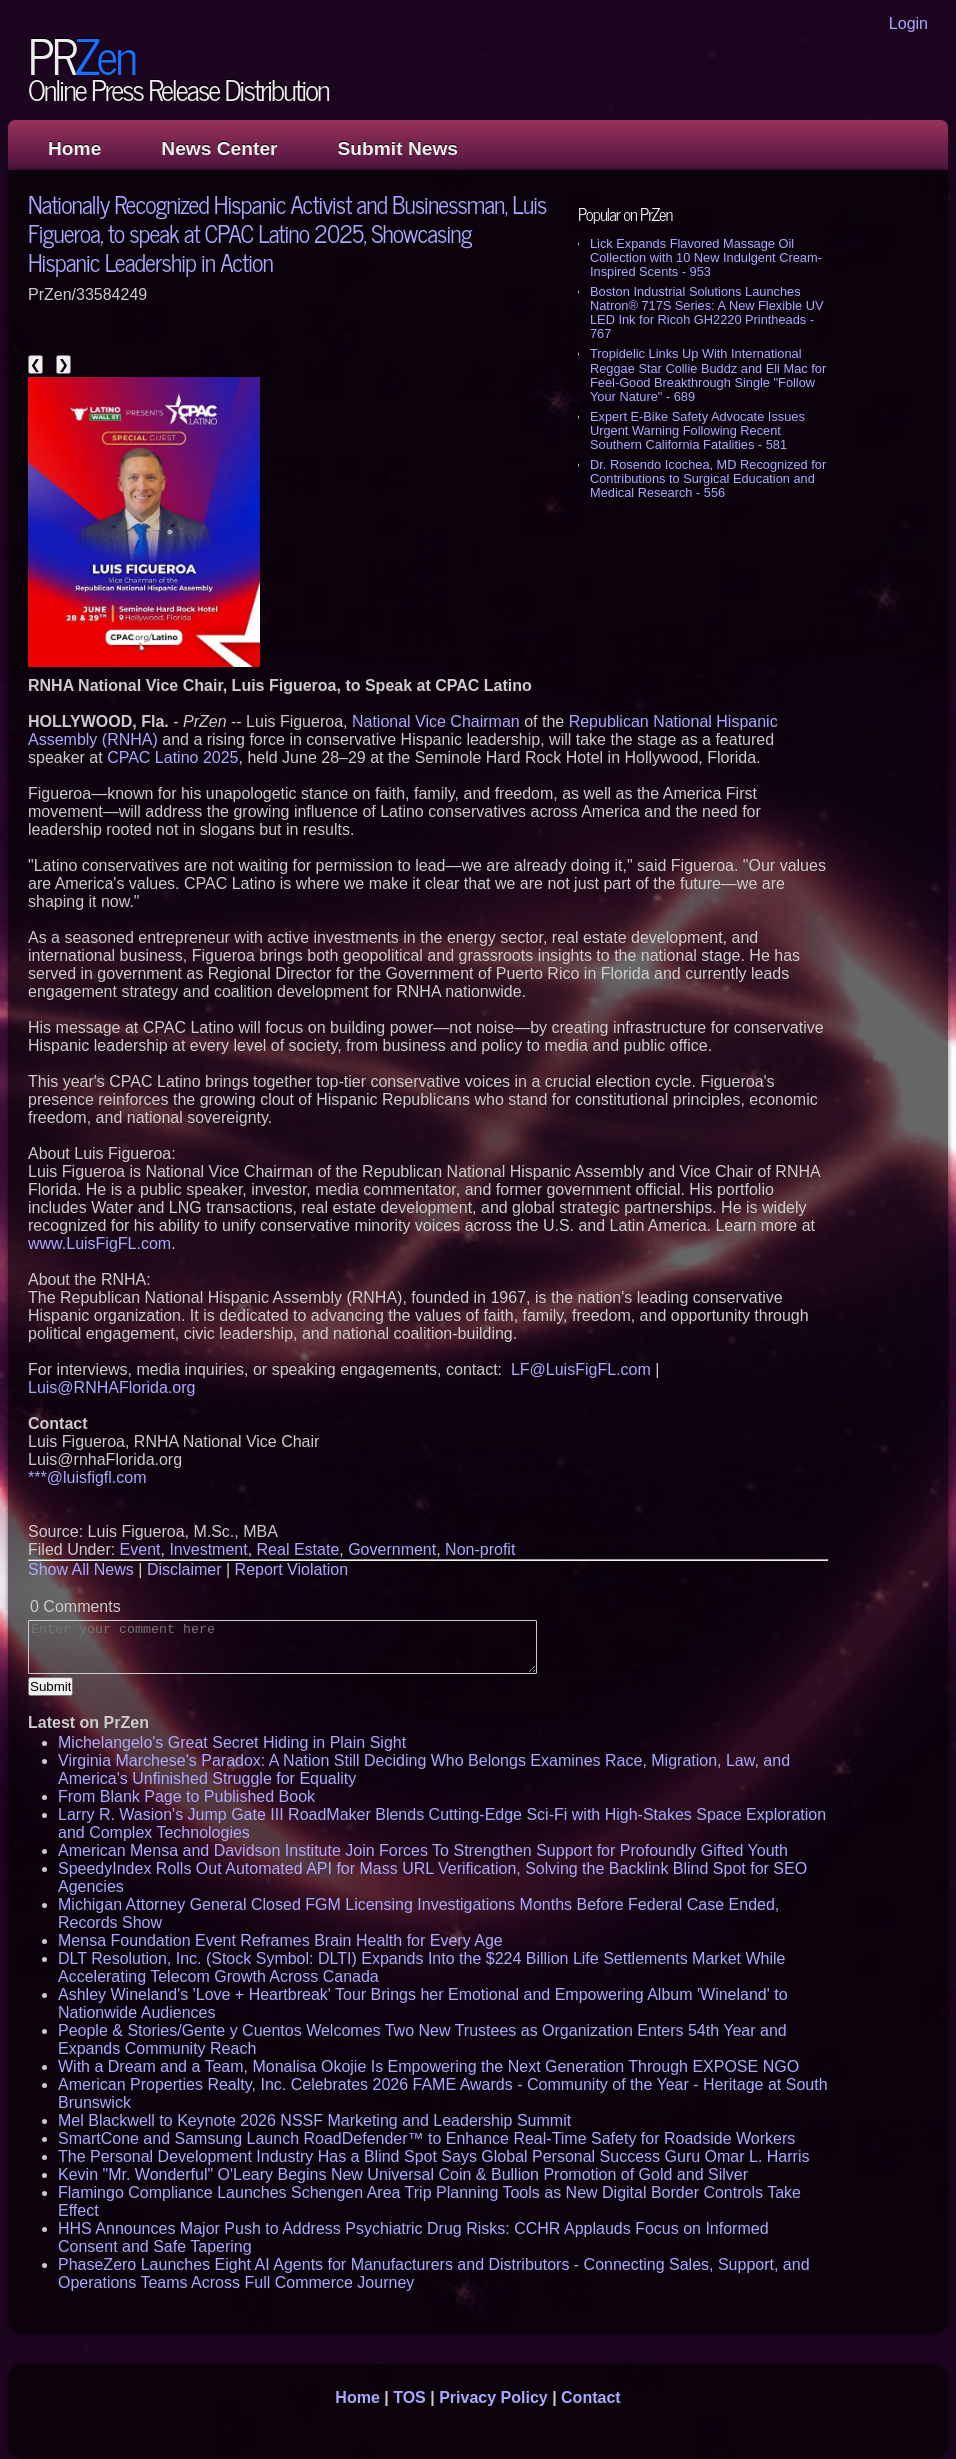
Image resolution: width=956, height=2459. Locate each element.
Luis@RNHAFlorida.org (111, 1387)
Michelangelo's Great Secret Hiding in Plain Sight (232, 1742)
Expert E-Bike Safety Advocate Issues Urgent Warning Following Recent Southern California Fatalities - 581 (697, 430)
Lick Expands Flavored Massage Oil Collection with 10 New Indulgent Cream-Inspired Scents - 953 (706, 257)
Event (140, 1549)
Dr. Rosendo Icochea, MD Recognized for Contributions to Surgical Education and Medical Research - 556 (708, 478)
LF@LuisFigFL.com (581, 1369)
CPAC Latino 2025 (172, 757)
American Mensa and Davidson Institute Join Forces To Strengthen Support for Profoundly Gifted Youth (423, 1850)
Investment (208, 1549)
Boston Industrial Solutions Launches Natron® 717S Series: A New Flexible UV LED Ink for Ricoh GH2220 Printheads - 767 (706, 312)
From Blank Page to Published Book (186, 1796)
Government (392, 1549)
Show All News (81, 1569)
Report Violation (292, 1569)
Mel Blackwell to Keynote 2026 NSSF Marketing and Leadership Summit (314, 2120)
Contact (591, 2397)
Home (74, 148)
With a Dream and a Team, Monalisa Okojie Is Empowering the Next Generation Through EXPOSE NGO (428, 2066)
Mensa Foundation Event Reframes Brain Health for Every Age (280, 1940)
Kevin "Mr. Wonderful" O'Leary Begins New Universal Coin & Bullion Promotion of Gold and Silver (403, 2174)
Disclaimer (184, 1569)
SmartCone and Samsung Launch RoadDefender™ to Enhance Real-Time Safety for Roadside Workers (426, 2138)
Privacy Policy (493, 2397)
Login (908, 23)
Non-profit (480, 1549)
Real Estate (298, 1549)
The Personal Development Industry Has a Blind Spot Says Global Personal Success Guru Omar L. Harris (433, 2156)
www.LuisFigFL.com (99, 1243)
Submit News (398, 148)
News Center (219, 148)
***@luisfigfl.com (87, 1477)
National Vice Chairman (436, 721)
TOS (409, 2397)
